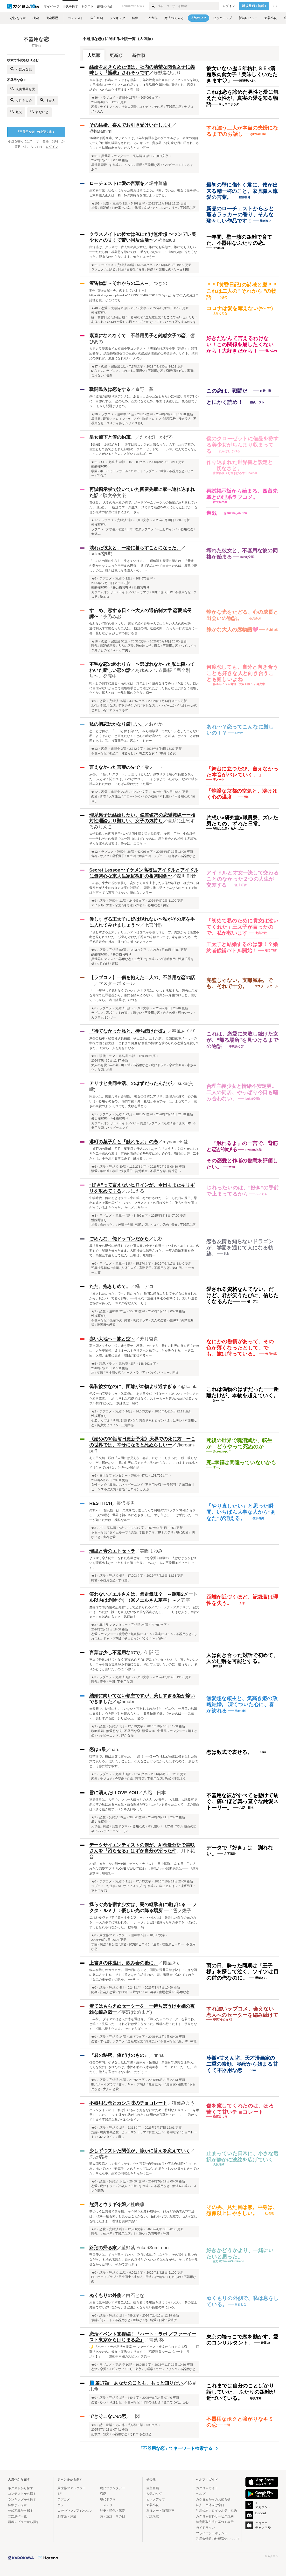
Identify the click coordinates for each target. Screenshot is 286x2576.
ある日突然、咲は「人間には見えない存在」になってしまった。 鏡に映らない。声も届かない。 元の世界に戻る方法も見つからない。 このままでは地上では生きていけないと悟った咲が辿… (143, 1462)
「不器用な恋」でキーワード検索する (178, 2448)
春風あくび (183, 1031)
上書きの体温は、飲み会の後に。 (123, 1962)
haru (115, 1749)
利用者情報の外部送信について (218, 2539)
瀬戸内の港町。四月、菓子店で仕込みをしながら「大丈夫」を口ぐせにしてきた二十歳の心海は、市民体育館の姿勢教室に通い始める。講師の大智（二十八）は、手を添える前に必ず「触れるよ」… (144, 1153)
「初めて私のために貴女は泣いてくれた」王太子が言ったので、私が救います (242, 927)
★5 (93, 1114)
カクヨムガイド (207, 2488)
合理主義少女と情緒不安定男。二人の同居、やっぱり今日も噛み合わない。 (242, 1092)
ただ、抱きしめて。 (110, 1286)
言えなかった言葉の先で (114, 767)
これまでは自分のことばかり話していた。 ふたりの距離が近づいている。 (240, 2392)
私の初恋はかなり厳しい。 (116, 724)
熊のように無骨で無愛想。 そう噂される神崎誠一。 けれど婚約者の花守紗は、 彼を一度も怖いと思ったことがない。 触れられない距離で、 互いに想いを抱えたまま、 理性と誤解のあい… (144, 2216)
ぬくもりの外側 (105, 2295)
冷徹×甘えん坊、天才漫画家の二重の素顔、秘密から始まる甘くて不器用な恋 (242, 2064)
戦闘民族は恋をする (110, 389)
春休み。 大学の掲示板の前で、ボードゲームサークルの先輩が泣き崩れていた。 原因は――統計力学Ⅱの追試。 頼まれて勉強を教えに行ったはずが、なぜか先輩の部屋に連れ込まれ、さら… (143, 507)
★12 (94, 792)
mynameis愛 (175, 1141)
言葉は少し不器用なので (114, 1652)
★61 (94, 156)
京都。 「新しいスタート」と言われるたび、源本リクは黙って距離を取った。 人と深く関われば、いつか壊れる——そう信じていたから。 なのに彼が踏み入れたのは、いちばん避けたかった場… (143, 779)
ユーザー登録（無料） (45, 141)
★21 (94, 265)
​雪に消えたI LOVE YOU (113, 1792)
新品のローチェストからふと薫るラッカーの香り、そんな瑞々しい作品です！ (240, 215)
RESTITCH (100, 1503)
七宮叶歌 (153, 925)
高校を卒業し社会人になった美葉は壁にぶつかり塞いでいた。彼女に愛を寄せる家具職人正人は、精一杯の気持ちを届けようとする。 (144, 193)
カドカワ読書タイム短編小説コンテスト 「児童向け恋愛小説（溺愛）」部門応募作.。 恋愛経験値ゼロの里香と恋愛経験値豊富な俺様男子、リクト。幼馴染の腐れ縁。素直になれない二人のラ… (143, 353)
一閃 (135, 2416)
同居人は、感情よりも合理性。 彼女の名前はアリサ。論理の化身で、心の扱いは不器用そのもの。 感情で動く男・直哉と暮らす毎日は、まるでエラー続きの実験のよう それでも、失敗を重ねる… (143, 1101)
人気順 (93, 55)
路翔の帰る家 (103, 2247)
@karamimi (100, 131)
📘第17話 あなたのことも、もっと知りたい (136, 2382)
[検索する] (153, 6)
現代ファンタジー (112, 2488)
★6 (93, 578)
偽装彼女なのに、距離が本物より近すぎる (132, 1386)
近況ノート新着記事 (160, 2510)
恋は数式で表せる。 (229, 1752)
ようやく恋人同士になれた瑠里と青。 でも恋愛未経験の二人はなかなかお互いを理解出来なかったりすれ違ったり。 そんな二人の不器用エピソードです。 (143, 1562)
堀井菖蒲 (158, 183)
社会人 (47, 100)
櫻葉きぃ (172, 1962)
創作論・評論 (66, 2516)
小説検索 (152, 2516)
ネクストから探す (20, 2488)
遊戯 (211, 513)
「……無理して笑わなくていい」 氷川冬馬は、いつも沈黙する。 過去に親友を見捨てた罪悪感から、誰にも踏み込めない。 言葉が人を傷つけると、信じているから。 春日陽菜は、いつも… (143, 995)
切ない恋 (39, 111)
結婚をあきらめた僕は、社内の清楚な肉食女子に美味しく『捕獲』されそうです (142, 69)
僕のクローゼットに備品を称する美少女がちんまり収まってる (242, 445)
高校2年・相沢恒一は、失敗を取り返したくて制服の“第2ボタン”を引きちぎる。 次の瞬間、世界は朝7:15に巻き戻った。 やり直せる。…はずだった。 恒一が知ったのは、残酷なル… (144, 1515)
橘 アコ (144, 1286)
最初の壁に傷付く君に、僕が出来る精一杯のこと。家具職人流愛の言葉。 (242, 191)
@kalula (189, 1386)
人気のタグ (154, 2493)
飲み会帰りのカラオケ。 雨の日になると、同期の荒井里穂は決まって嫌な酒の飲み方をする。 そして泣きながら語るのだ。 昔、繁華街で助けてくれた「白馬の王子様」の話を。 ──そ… (143, 1974)
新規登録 (255, 6)
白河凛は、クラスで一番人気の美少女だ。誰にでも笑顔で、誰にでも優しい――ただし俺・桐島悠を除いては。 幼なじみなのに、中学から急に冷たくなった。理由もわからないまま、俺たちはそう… (143, 252)
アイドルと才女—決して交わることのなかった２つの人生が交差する (242, 879)
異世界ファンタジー (115, 156)
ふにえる (135, 1190)
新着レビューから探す (23, 2522)
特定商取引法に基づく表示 (215, 2522)
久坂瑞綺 (98, 2156)
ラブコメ (109, 97)
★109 (95, 203)
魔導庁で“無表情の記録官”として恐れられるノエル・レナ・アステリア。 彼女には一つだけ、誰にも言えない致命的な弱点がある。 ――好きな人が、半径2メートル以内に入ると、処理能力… (144, 1612)
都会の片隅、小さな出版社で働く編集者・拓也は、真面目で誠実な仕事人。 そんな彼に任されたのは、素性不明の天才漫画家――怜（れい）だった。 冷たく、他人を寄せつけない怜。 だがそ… (143, 2067)
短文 (16, 111)
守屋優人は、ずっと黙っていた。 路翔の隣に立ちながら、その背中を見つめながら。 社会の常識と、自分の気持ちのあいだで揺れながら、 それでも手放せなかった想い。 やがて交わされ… (143, 2259)
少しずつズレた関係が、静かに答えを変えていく (139, 2150)
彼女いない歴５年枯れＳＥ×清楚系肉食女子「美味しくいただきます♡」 (242, 74)
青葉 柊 (156, 2339)
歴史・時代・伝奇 (112, 2510)
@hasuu (166, 240)
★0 (93, 1263)
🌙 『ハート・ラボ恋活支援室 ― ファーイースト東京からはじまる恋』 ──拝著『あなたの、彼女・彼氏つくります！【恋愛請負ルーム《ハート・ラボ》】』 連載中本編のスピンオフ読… (144, 2351)
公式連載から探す (20, 2510)
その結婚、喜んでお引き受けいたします (130, 125)
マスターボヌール (116, 983)
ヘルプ (200, 2493)
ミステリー (108, 2505)
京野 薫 (144, 389)
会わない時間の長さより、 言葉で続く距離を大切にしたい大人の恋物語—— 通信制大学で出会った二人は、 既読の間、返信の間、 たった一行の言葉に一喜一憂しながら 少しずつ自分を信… (143, 628)
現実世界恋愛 (22, 88)
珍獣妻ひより (167, 72)
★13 (94, 748)
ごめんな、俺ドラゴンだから (119, 1238)
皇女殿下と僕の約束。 (112, 437)
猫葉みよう (183, 2103)
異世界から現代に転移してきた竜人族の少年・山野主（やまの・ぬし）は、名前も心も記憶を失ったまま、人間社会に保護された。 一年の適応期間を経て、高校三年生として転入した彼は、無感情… (144, 1250)
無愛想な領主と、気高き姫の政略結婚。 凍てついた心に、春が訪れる (242, 1704)
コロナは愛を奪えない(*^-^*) (239, 308)
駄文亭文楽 (114, 495)
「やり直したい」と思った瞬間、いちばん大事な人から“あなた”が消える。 (241, 1512)
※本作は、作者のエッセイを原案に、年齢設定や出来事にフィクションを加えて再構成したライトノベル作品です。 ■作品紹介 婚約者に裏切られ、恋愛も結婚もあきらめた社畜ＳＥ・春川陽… (144, 84)
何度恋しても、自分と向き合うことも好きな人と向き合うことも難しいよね (242, 673)
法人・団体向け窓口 (210, 2505)
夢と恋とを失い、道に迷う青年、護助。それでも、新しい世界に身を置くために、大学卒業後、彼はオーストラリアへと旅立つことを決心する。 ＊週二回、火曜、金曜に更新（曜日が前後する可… (144, 1350)
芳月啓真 (149, 1338)
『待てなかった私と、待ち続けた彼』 (128, 1031)
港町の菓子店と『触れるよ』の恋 (123, 1141)
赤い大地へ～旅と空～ (112, 1338)
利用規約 (202, 2510)
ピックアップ (155, 2499)
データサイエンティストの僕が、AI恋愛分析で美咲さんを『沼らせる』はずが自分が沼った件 (142, 1848)
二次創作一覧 (17, 2516)
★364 (95, 97)
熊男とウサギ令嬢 (107, 2204)
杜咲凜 (137, 2204)
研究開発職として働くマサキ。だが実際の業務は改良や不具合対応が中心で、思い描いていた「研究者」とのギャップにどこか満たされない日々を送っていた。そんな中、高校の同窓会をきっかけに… (144, 2168)
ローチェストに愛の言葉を (116, 183)
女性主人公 (21, 100)
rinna (158, 2055)
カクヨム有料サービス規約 (215, 2516)
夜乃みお (112, 616)
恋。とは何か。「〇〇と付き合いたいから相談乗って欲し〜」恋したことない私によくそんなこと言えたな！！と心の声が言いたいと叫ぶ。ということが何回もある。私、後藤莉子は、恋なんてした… (144, 736)
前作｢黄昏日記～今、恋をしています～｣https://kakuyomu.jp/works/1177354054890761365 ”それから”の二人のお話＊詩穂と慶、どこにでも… (144, 295)
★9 (93, 701)
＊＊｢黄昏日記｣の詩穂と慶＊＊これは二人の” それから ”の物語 (241, 291)
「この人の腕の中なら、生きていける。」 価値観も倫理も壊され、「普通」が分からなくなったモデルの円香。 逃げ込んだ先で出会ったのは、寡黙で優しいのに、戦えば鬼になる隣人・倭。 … (143, 565)
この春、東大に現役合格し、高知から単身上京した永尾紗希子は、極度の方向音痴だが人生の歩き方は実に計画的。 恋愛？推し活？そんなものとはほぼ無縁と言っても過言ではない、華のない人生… (144, 887)
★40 (94, 308)
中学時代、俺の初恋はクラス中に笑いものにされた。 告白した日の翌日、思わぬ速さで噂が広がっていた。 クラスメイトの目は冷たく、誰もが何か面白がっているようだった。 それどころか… (143, 1202)
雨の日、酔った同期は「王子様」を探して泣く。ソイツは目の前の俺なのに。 (242, 1972)
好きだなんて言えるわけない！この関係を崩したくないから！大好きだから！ (240, 344)
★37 (94, 366)
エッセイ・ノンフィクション (74, 2510)
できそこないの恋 (107, 2416)
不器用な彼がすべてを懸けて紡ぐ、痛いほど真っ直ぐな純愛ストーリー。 (242, 1801)
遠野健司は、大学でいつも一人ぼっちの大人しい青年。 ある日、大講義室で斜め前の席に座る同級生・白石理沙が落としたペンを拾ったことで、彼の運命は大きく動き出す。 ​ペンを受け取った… (144, 1804)
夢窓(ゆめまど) (136, 2012)
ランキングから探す (22, 2499)
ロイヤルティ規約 (224, 2510)
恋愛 (106, 203)
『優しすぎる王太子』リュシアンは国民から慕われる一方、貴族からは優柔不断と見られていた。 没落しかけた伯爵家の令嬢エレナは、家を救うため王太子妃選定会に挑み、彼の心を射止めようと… (144, 937)
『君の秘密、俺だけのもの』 (119, 2055)
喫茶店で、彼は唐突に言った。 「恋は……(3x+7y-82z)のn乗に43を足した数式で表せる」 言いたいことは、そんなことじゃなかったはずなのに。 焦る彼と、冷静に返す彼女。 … (143, 1761)
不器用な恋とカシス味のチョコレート (128, 2103)
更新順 (116, 55)
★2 (93, 1411)
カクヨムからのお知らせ (213, 2499)
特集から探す (17, 2505)
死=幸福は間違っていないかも (241, 1462)
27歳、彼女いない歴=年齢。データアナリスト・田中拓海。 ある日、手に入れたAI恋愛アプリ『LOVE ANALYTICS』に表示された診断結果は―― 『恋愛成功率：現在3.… (144, 1868)
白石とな (135, 2295)
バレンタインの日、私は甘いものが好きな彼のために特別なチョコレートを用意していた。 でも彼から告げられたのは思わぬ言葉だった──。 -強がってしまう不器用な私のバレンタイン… (144, 2114)
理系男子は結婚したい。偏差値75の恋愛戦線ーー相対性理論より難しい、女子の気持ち (142, 818)
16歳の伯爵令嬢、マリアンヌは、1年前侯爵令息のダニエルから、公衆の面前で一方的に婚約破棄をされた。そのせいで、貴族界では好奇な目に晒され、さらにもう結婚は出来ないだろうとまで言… (144, 143)
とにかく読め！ (224, 402)
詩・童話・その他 (112, 2425)
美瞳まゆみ (151, 1551)
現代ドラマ (107, 1056)
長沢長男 (126, 1503)
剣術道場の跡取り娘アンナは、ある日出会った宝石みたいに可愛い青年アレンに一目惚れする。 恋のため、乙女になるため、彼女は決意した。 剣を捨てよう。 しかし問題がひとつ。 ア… (144, 401)
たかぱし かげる (156, 437)
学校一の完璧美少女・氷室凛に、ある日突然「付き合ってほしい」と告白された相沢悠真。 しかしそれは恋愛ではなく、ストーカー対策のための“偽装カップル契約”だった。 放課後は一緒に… (144, 1398)
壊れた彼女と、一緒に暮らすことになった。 (135, 547)
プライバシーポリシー (211, 2533)
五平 (185, 1600)
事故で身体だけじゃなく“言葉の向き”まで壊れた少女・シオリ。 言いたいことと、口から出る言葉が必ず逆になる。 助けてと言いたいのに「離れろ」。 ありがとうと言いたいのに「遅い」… (144, 1664)
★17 (94, 520)
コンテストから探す (22, 2493)
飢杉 (158, 1238)
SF (103, 462)
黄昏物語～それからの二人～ (119, 283)
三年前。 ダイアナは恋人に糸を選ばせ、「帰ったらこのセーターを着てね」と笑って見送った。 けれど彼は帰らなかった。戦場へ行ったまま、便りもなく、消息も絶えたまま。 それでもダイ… (143, 2024)
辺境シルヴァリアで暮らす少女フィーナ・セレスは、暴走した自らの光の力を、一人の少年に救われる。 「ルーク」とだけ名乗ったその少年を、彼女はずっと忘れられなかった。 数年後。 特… (143, 1922)
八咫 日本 (154, 1792)
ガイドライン (205, 2527)
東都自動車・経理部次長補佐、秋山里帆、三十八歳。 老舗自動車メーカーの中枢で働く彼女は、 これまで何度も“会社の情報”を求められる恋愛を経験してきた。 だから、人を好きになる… (144, 1043)
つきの (160, 283)
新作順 (138, 55)
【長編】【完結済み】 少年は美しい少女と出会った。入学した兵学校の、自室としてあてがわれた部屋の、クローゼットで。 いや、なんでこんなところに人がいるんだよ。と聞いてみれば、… (143, 449)
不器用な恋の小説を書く (36, 132)
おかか (156, 724)
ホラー (62, 2505)
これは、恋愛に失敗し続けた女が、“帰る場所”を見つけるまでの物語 (242, 1040)
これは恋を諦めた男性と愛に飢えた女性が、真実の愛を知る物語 (242, 98)
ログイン (229, 6)
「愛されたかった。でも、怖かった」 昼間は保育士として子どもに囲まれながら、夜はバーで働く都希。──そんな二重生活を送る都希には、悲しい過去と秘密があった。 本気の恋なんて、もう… (143, 1298)
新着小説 (152, 2505)
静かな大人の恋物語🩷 (232, 629)
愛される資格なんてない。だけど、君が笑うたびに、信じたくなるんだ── (242, 1295)
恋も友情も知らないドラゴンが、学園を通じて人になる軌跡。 (240, 1247)
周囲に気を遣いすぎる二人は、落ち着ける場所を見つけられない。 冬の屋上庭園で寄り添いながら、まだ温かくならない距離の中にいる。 (143, 2305)
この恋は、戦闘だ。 (229, 391)
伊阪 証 (151, 1652)
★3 (93, 1215)
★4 (93, 1575)
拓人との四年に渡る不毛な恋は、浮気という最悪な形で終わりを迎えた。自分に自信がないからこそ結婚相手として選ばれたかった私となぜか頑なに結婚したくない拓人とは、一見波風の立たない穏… (144, 688)
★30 (94, 414)
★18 (94, 641)
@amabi (125, 1701)
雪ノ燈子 (182, 1910)
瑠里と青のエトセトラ (112, 1551)
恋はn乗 (97, 1749)
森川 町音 (186, 876)
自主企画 (152, 2488)
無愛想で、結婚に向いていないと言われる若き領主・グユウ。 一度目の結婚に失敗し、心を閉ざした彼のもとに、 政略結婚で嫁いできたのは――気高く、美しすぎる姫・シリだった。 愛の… (143, 1713)
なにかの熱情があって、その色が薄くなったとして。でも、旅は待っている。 (240, 1347)
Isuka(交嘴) (100, 553)
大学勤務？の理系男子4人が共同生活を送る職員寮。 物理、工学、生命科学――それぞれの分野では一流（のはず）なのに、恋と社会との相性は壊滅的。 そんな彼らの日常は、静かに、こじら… (144, 838)
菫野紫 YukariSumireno (145, 2247)
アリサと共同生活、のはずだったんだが (130, 1083)
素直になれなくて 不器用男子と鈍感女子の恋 (137, 335)
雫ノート (153, 767)
